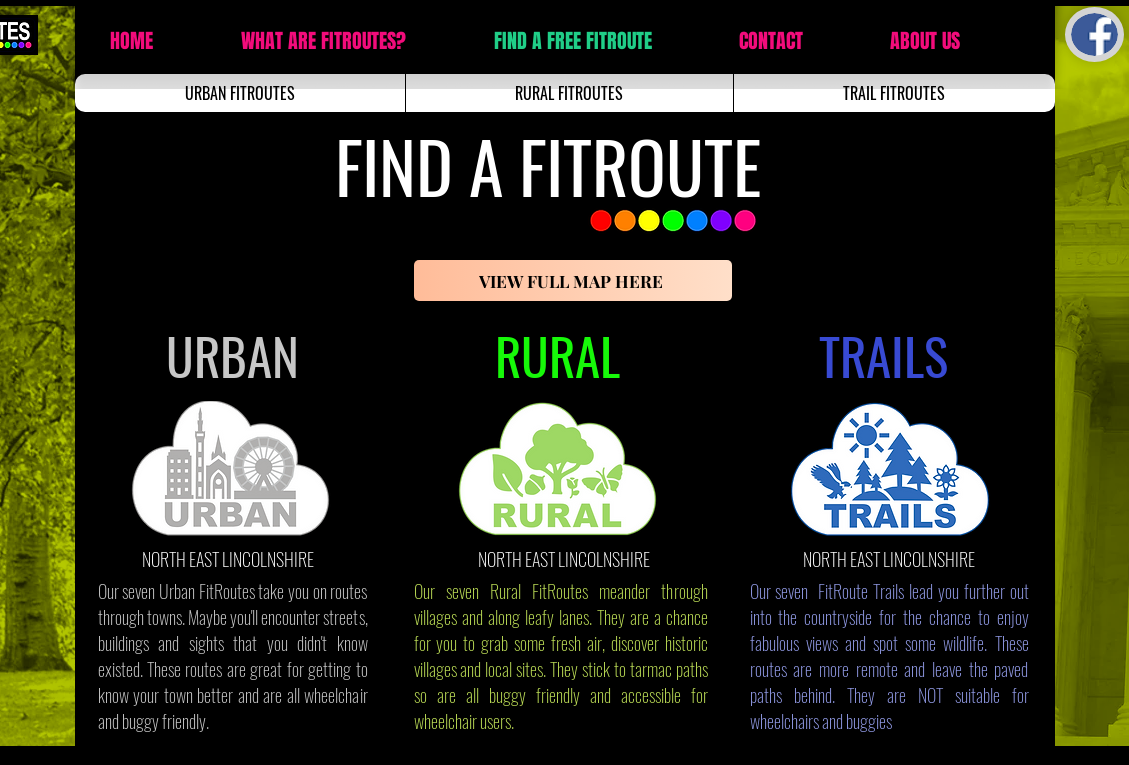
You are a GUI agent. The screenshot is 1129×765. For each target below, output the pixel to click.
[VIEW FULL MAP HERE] (573, 280)
